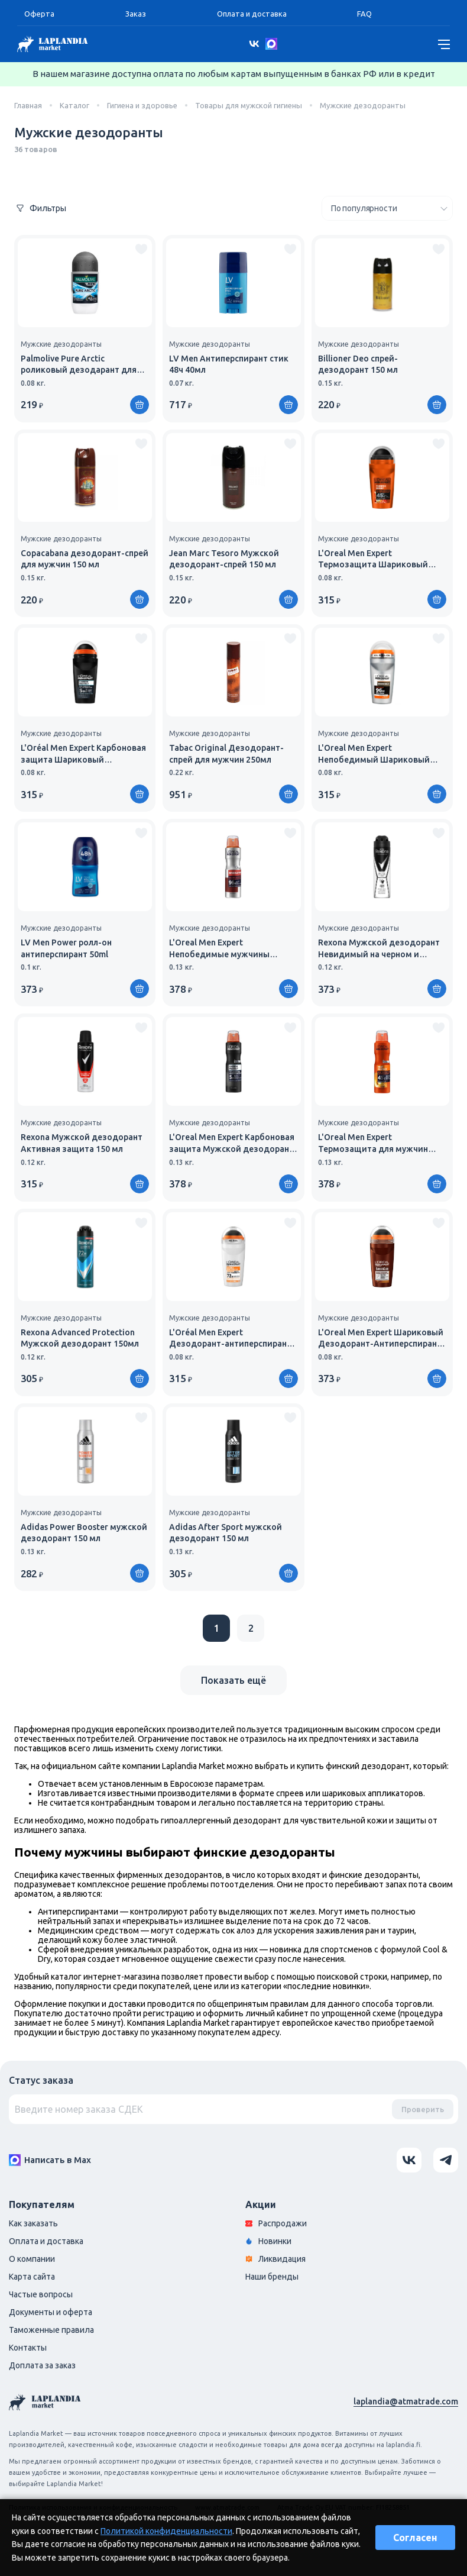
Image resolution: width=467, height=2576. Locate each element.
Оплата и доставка (252, 13)
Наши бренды (272, 2276)
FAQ (364, 13)
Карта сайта (32, 2276)
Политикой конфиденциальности (166, 2531)
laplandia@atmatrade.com (406, 2401)
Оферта (39, 13)
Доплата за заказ (42, 2365)
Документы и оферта (50, 2312)
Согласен (415, 2537)
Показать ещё (233, 1680)
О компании (32, 2259)
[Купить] (139, 404)
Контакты (28, 2347)
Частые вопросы (41, 2294)
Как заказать (33, 2223)
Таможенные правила (51, 2330)
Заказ (135, 13)
